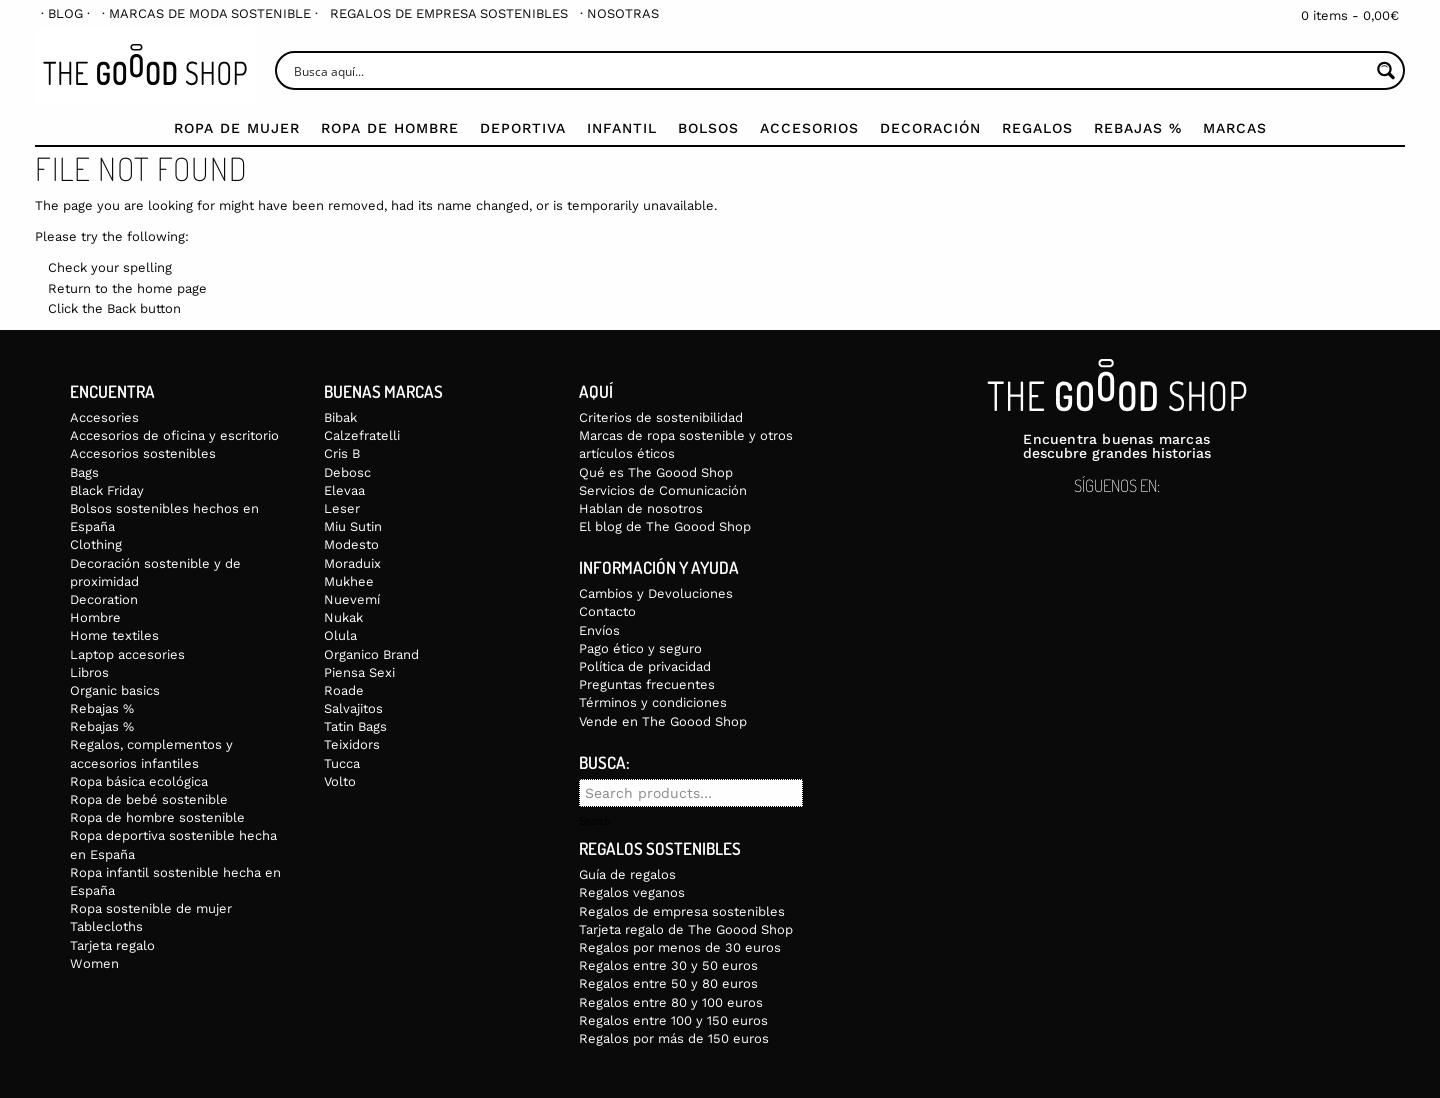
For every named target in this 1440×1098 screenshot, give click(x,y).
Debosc (347, 472)
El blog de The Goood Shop (665, 526)
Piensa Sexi (359, 672)
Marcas (1235, 128)
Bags (84, 472)
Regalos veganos (632, 892)
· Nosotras (619, 13)
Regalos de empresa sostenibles (449, 13)
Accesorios (809, 128)
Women (94, 963)
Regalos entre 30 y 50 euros (668, 965)
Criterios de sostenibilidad (661, 417)
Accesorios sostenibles (143, 453)
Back (121, 308)
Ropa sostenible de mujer (151, 908)
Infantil (622, 128)
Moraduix (352, 563)
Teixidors (352, 744)
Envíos (599, 630)
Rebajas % (1138, 128)
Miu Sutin (353, 526)
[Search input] (829, 70)
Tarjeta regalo (112, 945)
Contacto (607, 611)
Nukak (343, 617)
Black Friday (107, 490)
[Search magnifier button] (1385, 70)
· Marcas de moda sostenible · (210, 13)
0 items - (1350, 15)
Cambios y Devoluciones (656, 593)
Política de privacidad (645, 666)
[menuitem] (65, 13)
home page (172, 288)
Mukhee (349, 581)
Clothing (96, 544)
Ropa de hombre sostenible (157, 817)
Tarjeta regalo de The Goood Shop (686, 929)
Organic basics (115, 690)
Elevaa (344, 490)
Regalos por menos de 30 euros (680, 947)
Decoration (104, 599)
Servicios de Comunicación (663, 490)
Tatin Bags (355, 726)
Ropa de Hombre (390, 128)
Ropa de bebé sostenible (149, 799)
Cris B (342, 453)
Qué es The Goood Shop (656, 472)
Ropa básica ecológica (139, 781)
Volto (340, 781)
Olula (340, 635)
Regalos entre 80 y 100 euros (671, 1002)
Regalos (1037, 128)
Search (595, 822)
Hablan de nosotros (641, 508)
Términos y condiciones (653, 702)
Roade (344, 690)
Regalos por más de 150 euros (674, 1038)
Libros (89, 672)
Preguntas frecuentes (647, 684)
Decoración (930, 128)
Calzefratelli (362, 435)
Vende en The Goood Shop (663, 721)
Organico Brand (371, 654)
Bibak (340, 417)
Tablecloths (106, 926)
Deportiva (523, 128)
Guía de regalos (627, 874)
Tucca (342, 763)
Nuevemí (352, 599)
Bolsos (708, 128)
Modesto (351, 544)
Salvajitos (353, 708)
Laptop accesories (127, 654)
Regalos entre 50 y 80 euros (668, 983)
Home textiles (114, 635)
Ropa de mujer (237, 128)
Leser (342, 508)
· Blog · (65, 13)
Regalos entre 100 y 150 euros (673, 1020)
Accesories (104, 417)
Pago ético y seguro (640, 648)
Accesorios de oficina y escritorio (174, 435)
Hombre (95, 617)
